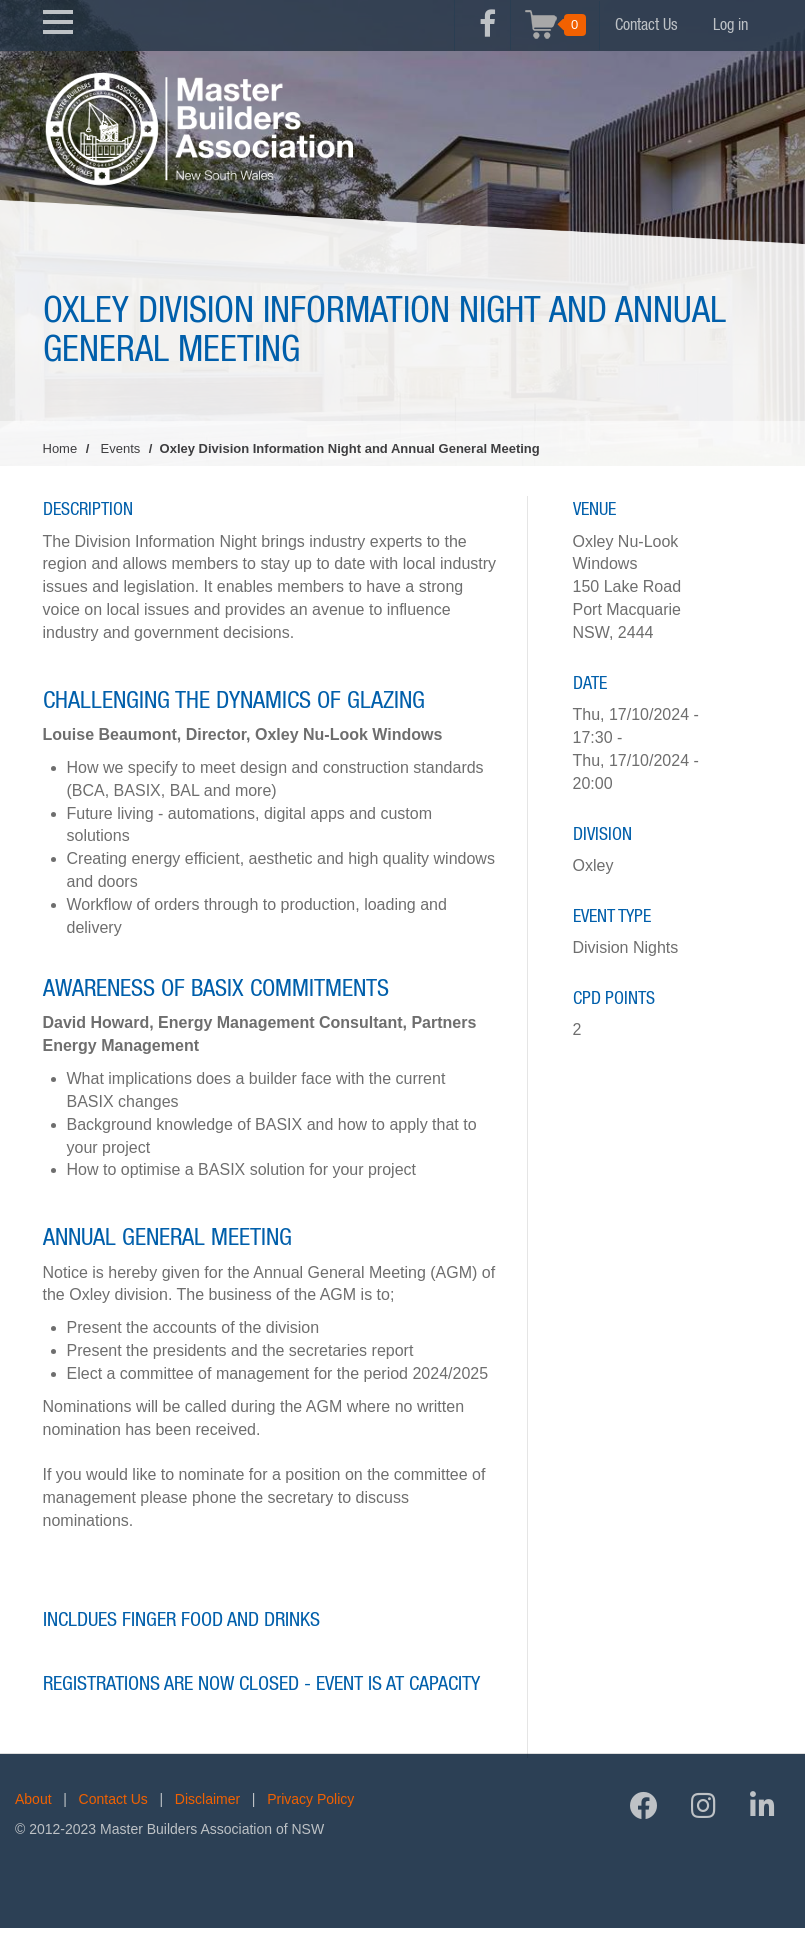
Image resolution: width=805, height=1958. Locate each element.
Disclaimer (207, 1799)
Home (60, 448)
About (33, 1799)
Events (121, 448)
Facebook (487, 35)
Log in (730, 25)
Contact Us (646, 25)
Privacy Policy (310, 1799)
